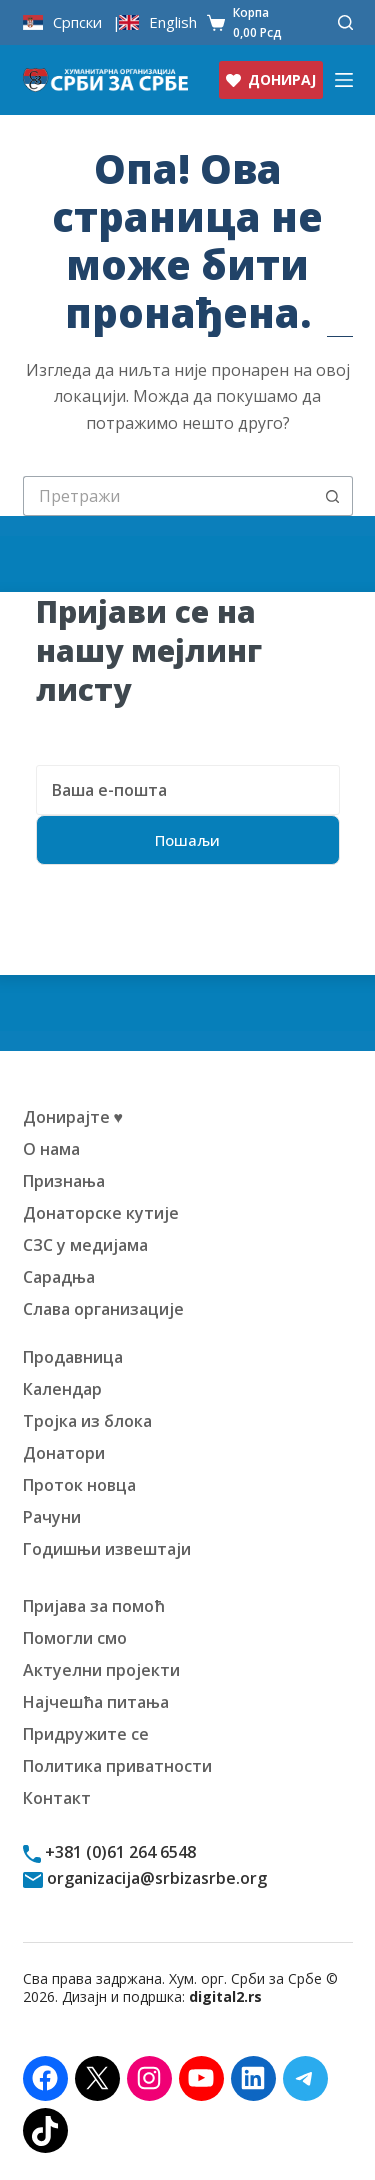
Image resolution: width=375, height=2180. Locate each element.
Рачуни (52, 1517)
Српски (77, 22)
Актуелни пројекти (101, 1670)
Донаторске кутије (101, 1213)
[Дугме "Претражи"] (333, 496)
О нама (51, 1149)
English (173, 22)
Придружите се (86, 1734)
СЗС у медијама (85, 1245)
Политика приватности (117, 1766)
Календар (62, 1389)
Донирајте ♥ (73, 1117)
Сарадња (59, 1277)
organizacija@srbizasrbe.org (155, 1878)
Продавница (73, 1357)
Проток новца (79, 1485)
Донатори (64, 1453)
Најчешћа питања (96, 1702)
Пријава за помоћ (94, 1606)
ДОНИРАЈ (271, 79)
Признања (64, 1181)
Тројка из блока (87, 1421)
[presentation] (188, 936)
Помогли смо (75, 1638)
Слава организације (103, 1309)
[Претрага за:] (168, 496)
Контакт (57, 1798)
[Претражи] (345, 22)
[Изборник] (344, 80)
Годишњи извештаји (107, 1549)
